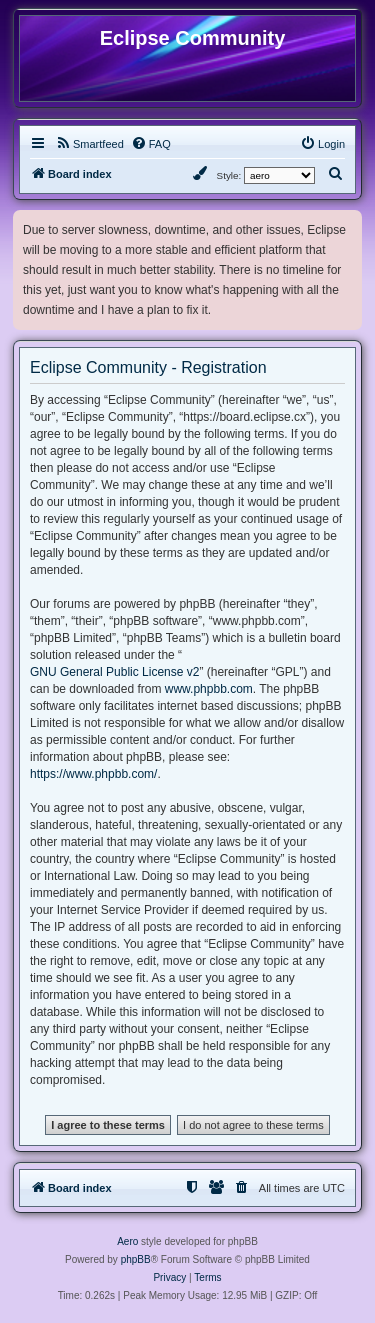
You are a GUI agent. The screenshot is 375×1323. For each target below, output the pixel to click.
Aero (127, 1241)
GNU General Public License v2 (114, 672)
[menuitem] (89, 144)
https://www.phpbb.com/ (93, 774)
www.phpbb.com (209, 689)
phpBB (136, 1259)
